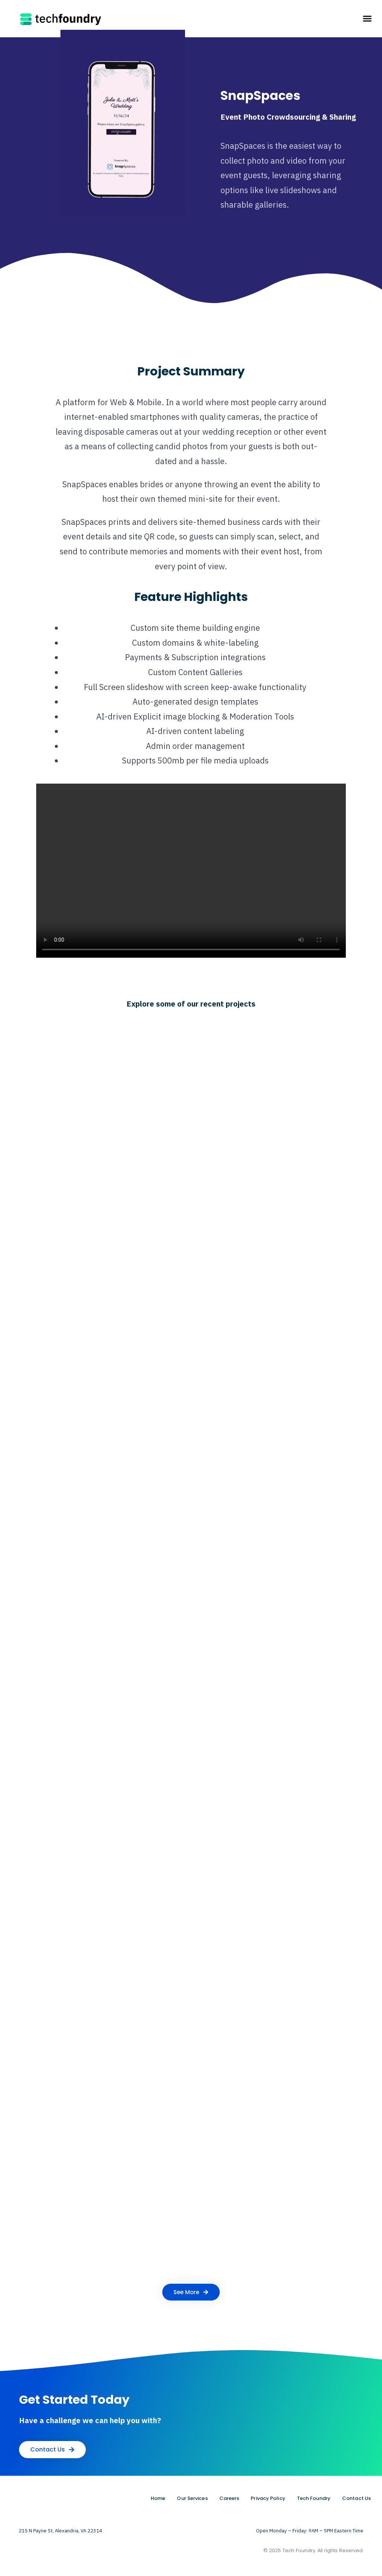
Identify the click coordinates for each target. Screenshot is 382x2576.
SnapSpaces (260, 95)
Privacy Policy (268, 2498)
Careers (229, 2498)
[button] (367, 19)
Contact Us (356, 2498)
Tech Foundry (314, 2498)
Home (158, 2498)
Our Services (192, 2498)
